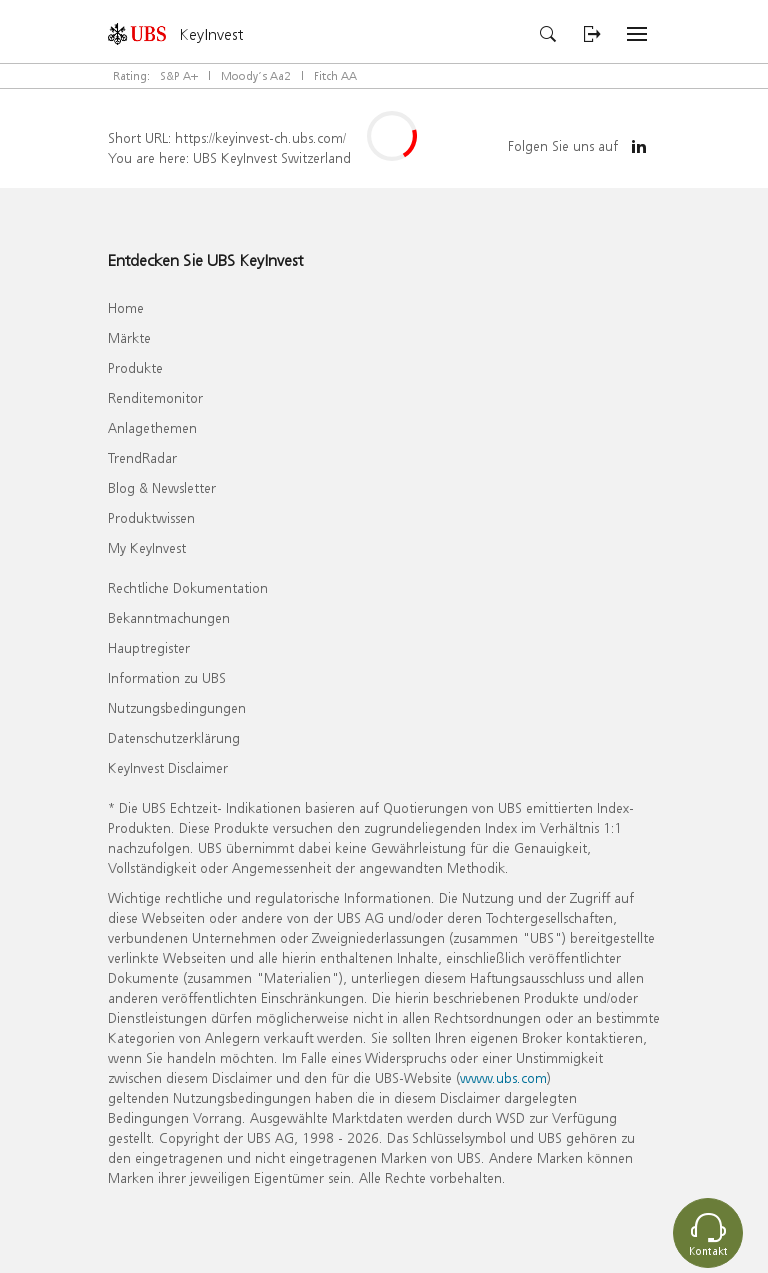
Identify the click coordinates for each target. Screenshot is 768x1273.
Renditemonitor (155, 397)
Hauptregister (149, 647)
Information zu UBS (167, 677)
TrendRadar (142, 457)
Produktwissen (151, 517)
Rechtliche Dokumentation (188, 587)
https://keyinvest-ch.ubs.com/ (260, 137)
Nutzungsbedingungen (177, 707)
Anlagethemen (152, 427)
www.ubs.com (503, 1077)
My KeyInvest (147, 547)
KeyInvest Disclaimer (168, 767)
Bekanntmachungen (169, 617)
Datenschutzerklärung (174, 737)
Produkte (135, 367)
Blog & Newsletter (162, 487)
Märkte (129, 337)
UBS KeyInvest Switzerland (272, 157)
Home (126, 307)
